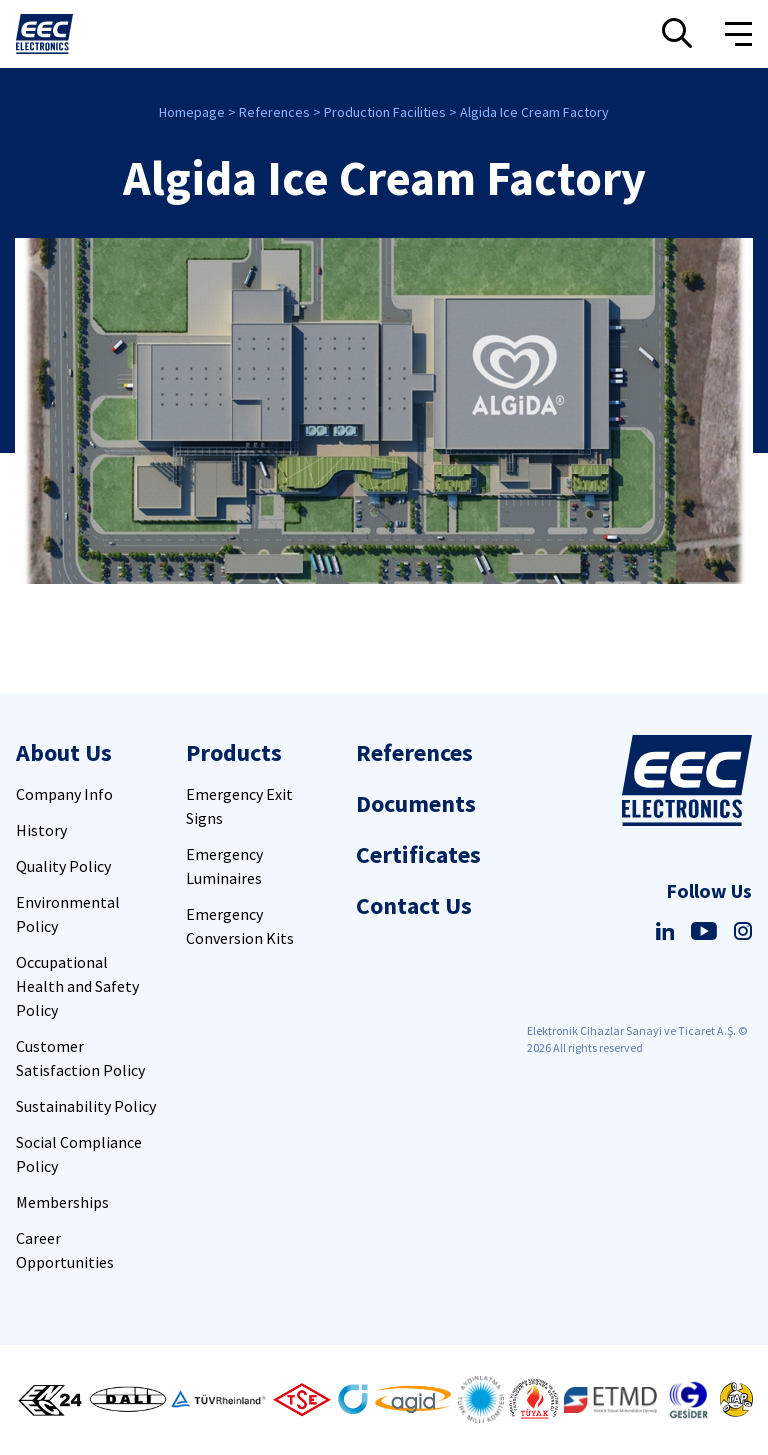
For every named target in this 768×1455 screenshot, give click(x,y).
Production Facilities (385, 112)
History (41, 830)
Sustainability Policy (86, 1106)
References (274, 112)
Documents (416, 803)
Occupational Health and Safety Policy (77, 986)
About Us (64, 752)
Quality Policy (63, 866)
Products (234, 752)
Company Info (64, 794)
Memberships (62, 1202)
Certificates (418, 854)
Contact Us (414, 905)
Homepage (192, 112)
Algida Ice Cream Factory (534, 112)
